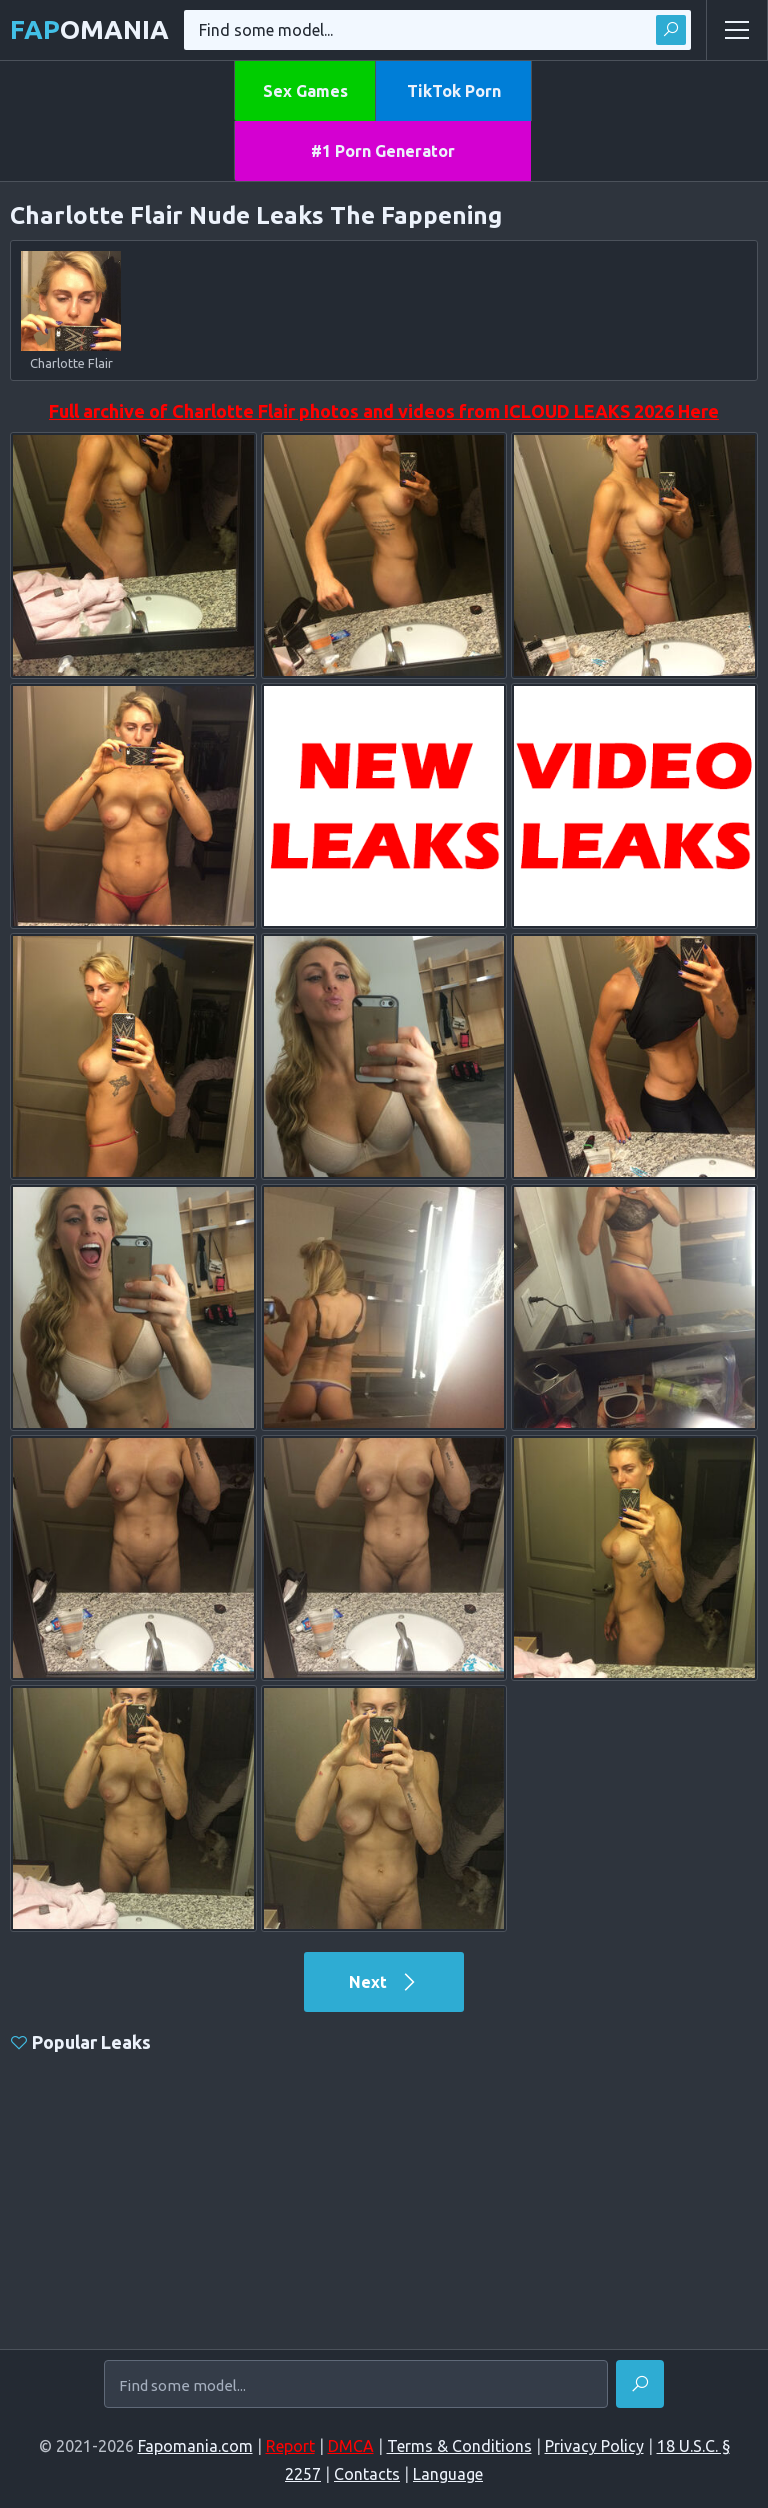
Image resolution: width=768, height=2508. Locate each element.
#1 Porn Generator (383, 151)
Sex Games (305, 91)
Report (290, 2446)
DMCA (351, 2446)
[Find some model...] (356, 2385)
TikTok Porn (454, 91)
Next (384, 1982)
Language (448, 2474)
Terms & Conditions (459, 2446)
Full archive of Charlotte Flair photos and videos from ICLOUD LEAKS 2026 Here (384, 411)
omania (89, 29)
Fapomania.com (195, 2446)
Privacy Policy (594, 2446)
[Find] (640, 2384)
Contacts (367, 2474)
